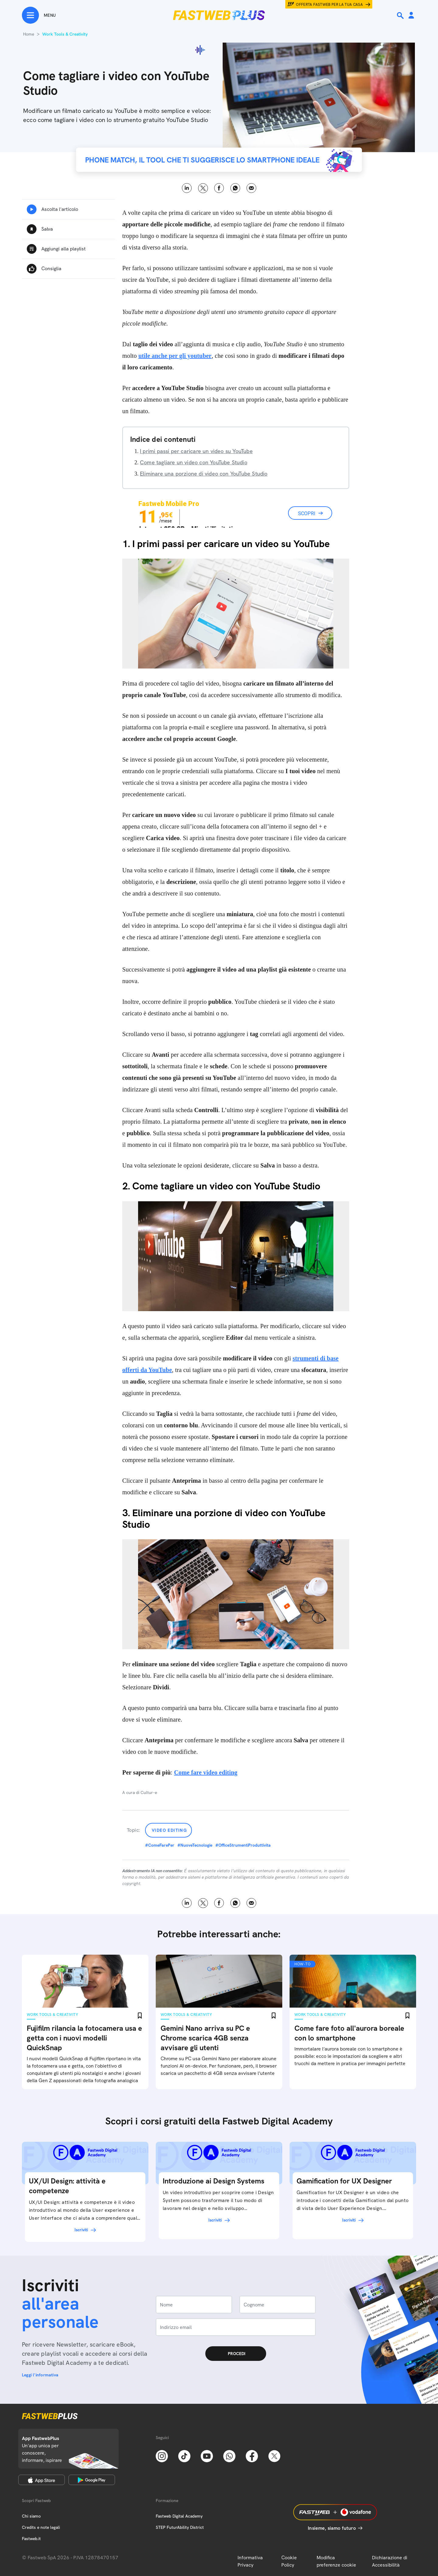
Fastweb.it (31, 2538)
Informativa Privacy (250, 2561)
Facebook (219, 188)
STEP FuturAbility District (180, 2527)
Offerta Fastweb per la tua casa (329, 4)
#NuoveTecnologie (194, 1845)
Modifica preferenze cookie (336, 2561)
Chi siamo (31, 2516)
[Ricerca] (400, 15)
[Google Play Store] (91, 2480)
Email (251, 188)
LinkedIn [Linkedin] (187, 188)
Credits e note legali (41, 2527)
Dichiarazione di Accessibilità (389, 2561)
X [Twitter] (203, 188)
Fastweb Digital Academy (179, 2516)
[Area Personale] (411, 15)
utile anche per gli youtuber (175, 355)
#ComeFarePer (159, 1845)
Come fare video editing (205, 1772)
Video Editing (169, 1830)
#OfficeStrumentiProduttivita (243, 1845)
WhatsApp (235, 188)
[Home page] (219, 15)
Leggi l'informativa (40, 2375)
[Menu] (39, 15)
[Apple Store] (41, 2480)
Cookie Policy (289, 2561)
